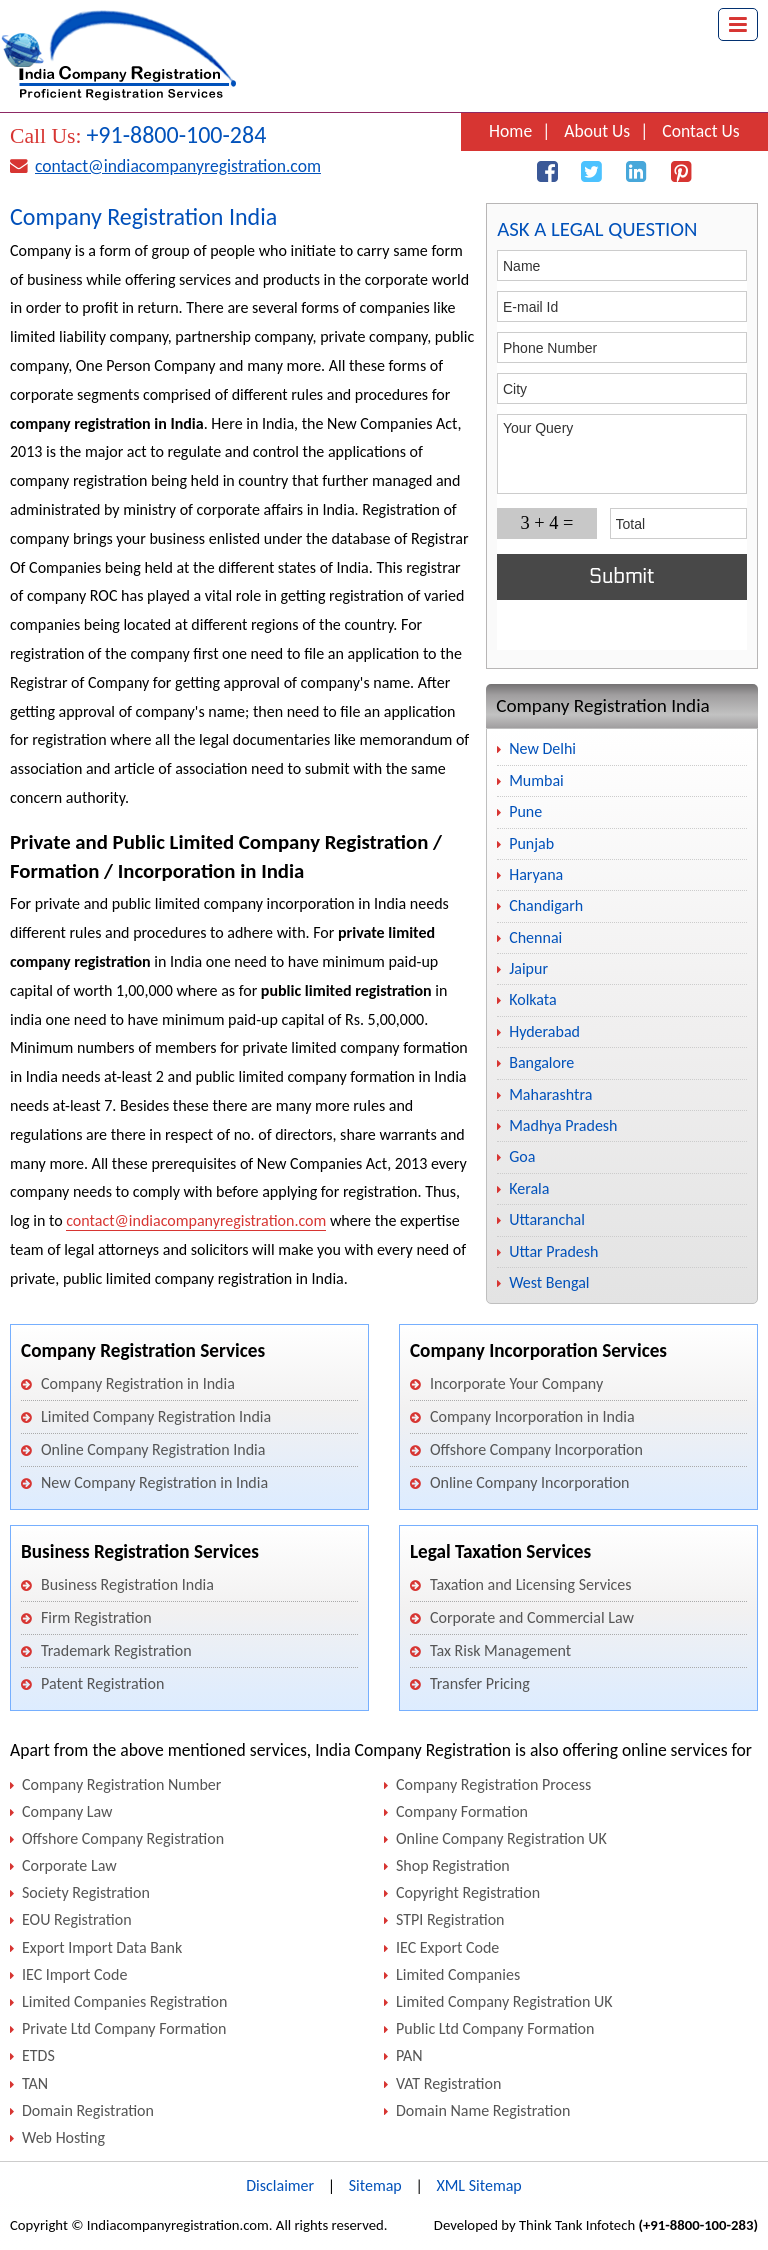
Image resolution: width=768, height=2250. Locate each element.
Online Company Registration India (153, 1449)
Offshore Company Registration (123, 1838)
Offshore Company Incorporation (536, 1449)
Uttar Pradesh (553, 1251)
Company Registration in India (138, 1383)
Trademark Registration (116, 1650)
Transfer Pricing (480, 1683)
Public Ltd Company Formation (495, 2028)
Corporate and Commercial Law (532, 1617)
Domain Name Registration (483, 2110)
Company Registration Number (121, 1784)
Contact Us (700, 131)
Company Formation (462, 1811)
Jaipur (528, 968)
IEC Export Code (447, 1947)
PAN (409, 2055)
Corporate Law (69, 1865)
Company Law (67, 1811)
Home (510, 131)
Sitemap (375, 2185)
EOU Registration (77, 1919)
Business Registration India (127, 1584)
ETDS (38, 2055)
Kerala (529, 1188)
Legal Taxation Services (500, 1551)
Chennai (535, 937)
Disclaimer (280, 2185)
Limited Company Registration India (156, 1416)
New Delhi (542, 748)
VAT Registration (448, 2083)
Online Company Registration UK (501, 1838)
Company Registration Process (493, 1784)
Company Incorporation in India (532, 1416)
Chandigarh (546, 905)
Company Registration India (603, 705)
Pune (525, 811)
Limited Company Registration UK (504, 2001)
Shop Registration (453, 1865)
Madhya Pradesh (563, 1125)
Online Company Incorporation (530, 1482)
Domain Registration (88, 2110)
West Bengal (549, 1282)
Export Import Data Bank (102, 1947)
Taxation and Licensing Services (531, 1584)
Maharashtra (550, 1094)
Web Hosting (63, 2137)
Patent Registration (102, 1683)
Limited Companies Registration (124, 2001)
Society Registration (86, 1892)
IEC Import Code (74, 1974)
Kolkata (532, 999)
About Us (597, 131)
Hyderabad (544, 1031)
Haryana (536, 874)
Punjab (531, 843)
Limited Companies (458, 1974)
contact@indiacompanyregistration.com (178, 166)
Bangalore (541, 1062)
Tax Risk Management (500, 1650)
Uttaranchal (547, 1219)
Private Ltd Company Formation (124, 2028)
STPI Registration (450, 1919)
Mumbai (536, 780)
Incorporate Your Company (516, 1383)
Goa (522, 1156)
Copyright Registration (468, 1892)
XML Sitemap (478, 2185)
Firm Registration (96, 1617)
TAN (35, 2083)
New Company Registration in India (154, 1482)
